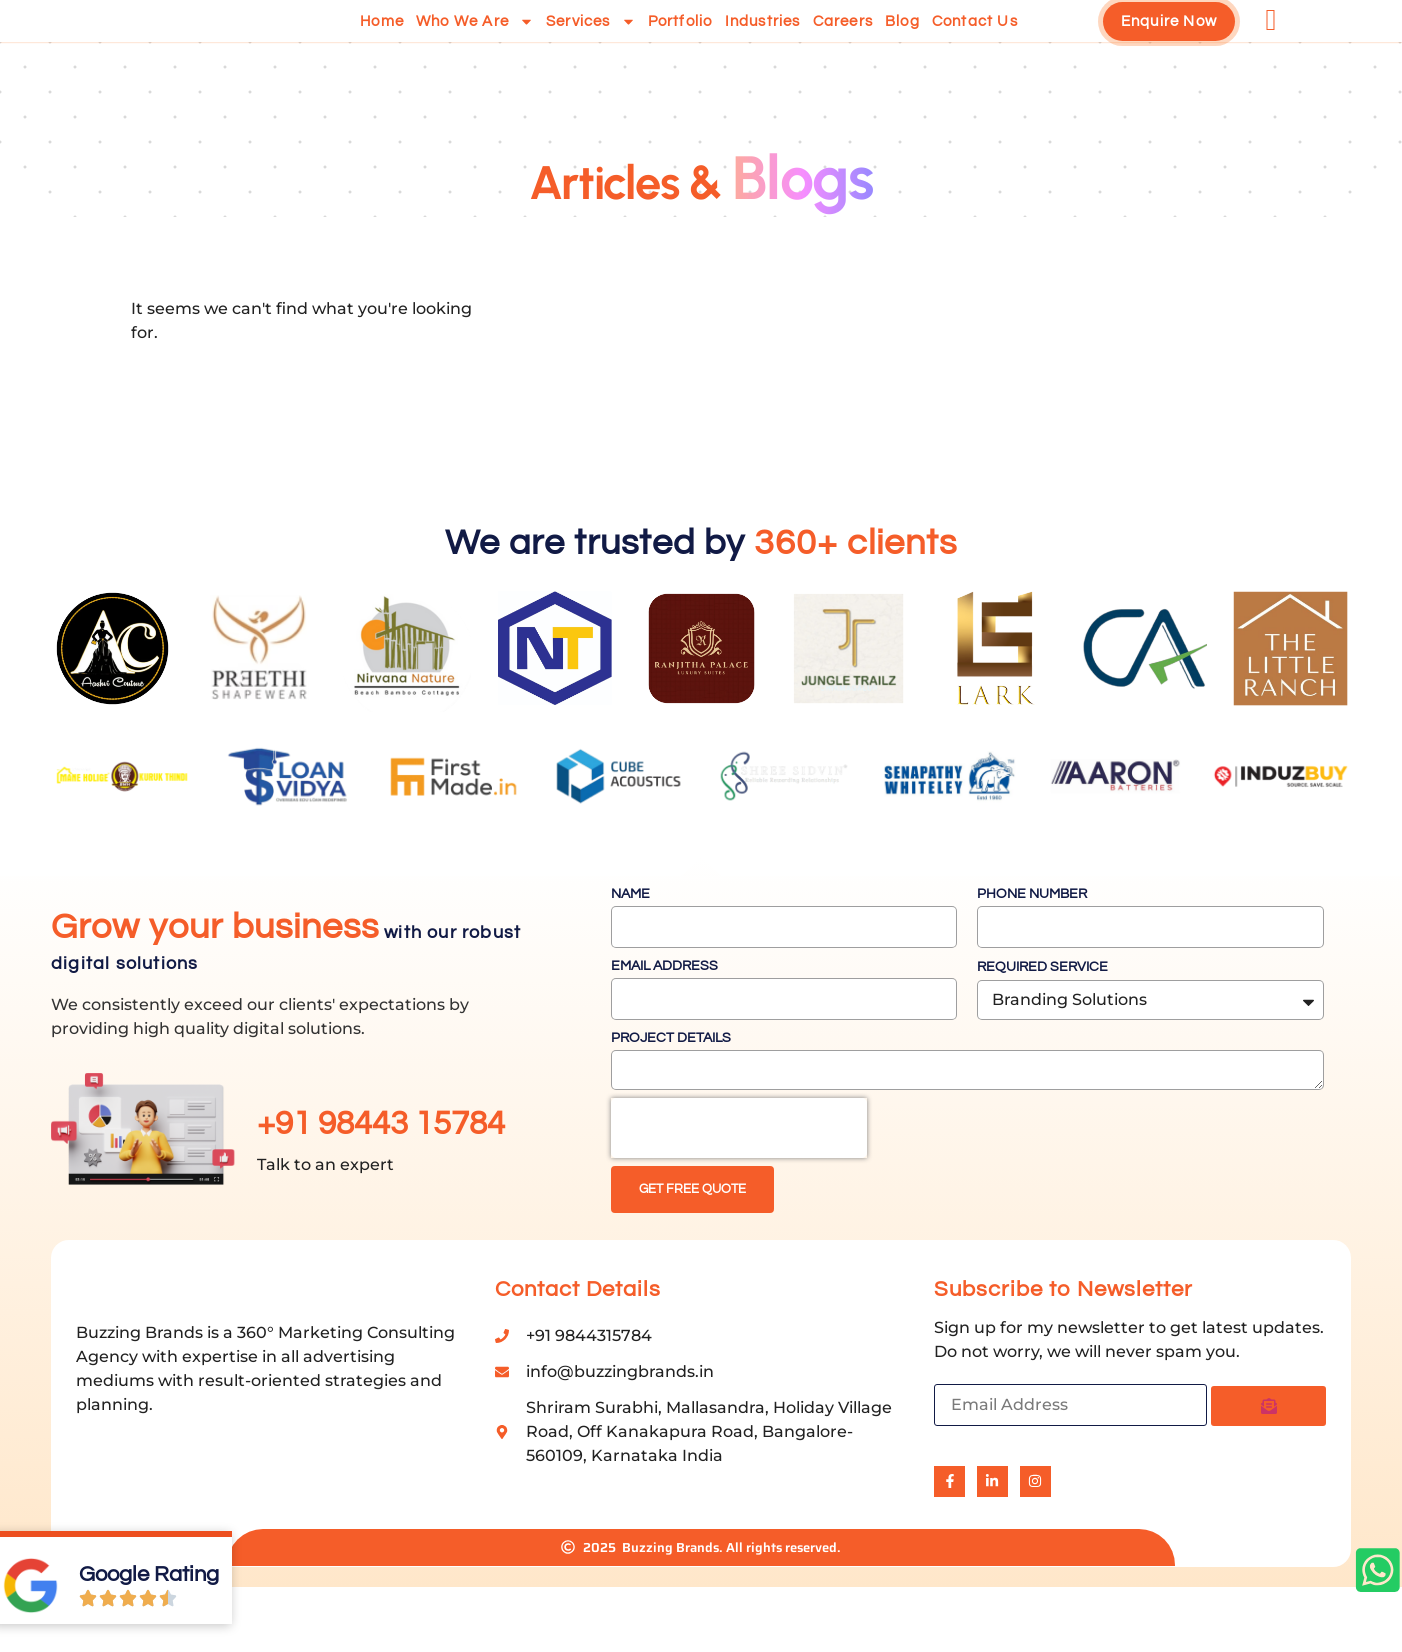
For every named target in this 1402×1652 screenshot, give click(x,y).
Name (630, 942)
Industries (763, 45)
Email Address (664, 1014)
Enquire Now (1169, 45)
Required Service (1042, 1015)
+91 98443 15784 (381, 1172)
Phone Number (1032, 942)
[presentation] (739, 1176)
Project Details (671, 1086)
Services (591, 45)
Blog (902, 45)
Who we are (475, 45)
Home (382, 45)
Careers (843, 45)
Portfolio (680, 45)
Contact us (975, 45)
